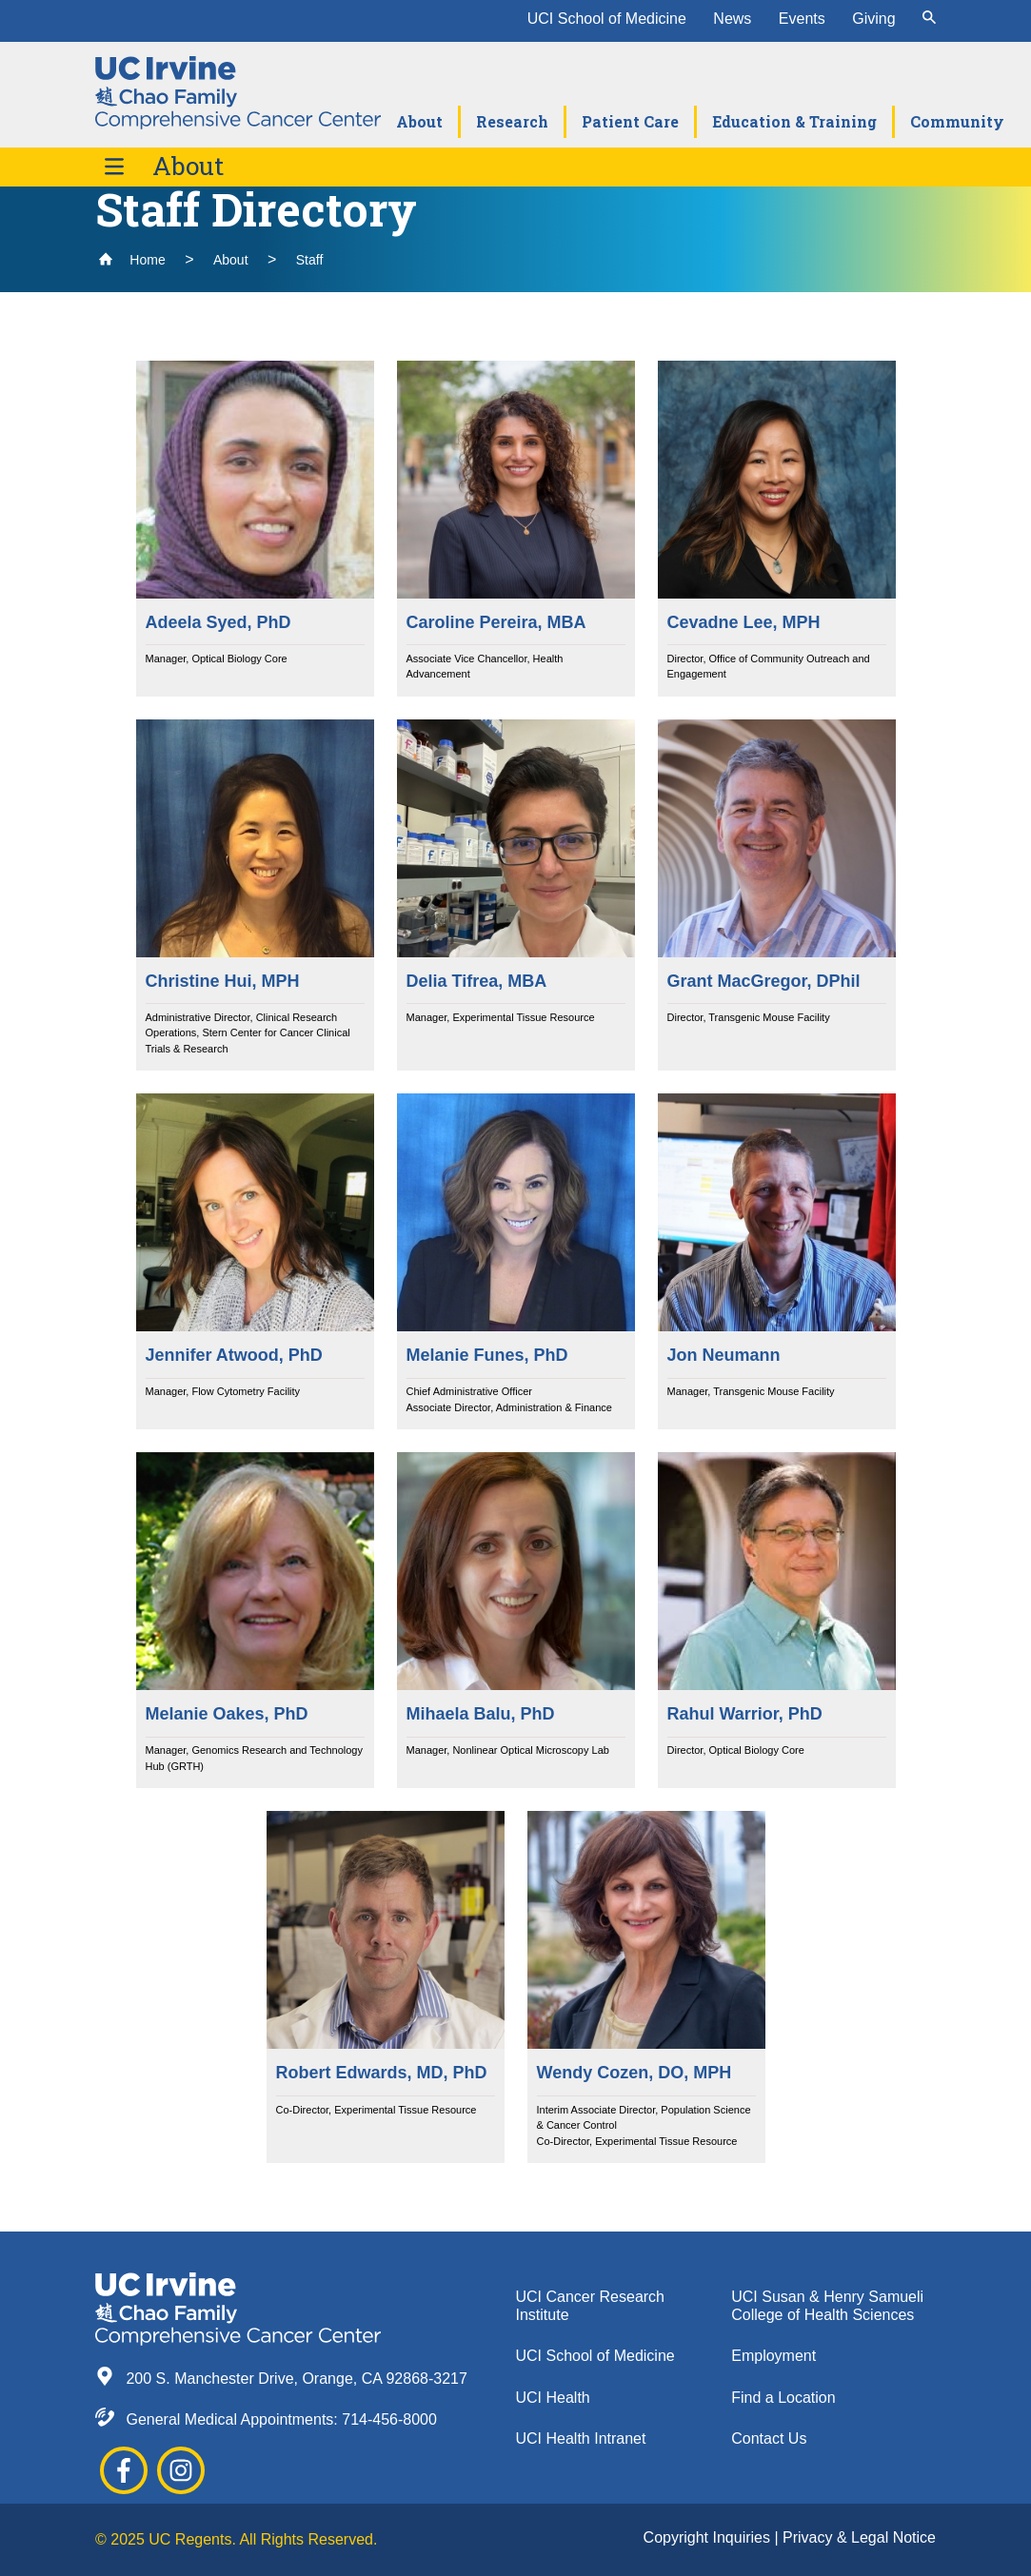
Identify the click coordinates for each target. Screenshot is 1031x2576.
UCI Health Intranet (581, 2438)
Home (132, 259)
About (188, 166)
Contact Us (768, 2438)
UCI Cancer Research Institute (590, 2306)
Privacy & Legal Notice (859, 2537)
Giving (873, 18)
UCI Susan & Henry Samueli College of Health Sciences (827, 2306)
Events (802, 18)
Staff (310, 259)
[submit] (929, 19)
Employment (773, 2356)
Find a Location (783, 2397)
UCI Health (553, 2397)
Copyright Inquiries (709, 2537)
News (732, 18)
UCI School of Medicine (606, 18)
